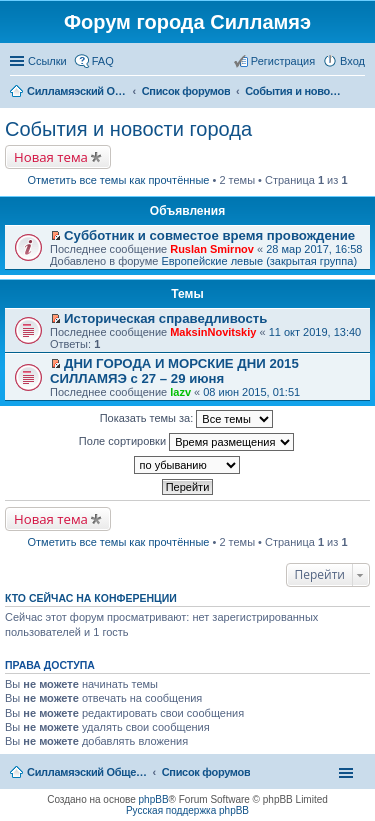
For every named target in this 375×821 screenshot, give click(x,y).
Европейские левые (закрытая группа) (259, 261)
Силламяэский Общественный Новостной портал (87, 772)
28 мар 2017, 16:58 (314, 249)
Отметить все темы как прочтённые (119, 180)
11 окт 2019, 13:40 (315, 332)
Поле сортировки (186, 442)
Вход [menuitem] (352, 61)
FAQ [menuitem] (103, 61)
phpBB (154, 799)
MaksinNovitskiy (213, 332)
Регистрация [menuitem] (283, 61)
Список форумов (206, 772)
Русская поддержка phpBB (187, 810)
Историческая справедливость (165, 318)
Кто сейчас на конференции (91, 598)
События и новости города (128, 129)
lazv (180, 392)
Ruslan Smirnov (212, 249)
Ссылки (47, 61)
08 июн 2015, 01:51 (251, 392)
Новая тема (51, 157)
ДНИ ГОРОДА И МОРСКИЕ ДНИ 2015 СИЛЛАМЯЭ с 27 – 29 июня (174, 371)
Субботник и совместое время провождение (209, 235)
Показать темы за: (187, 419)
